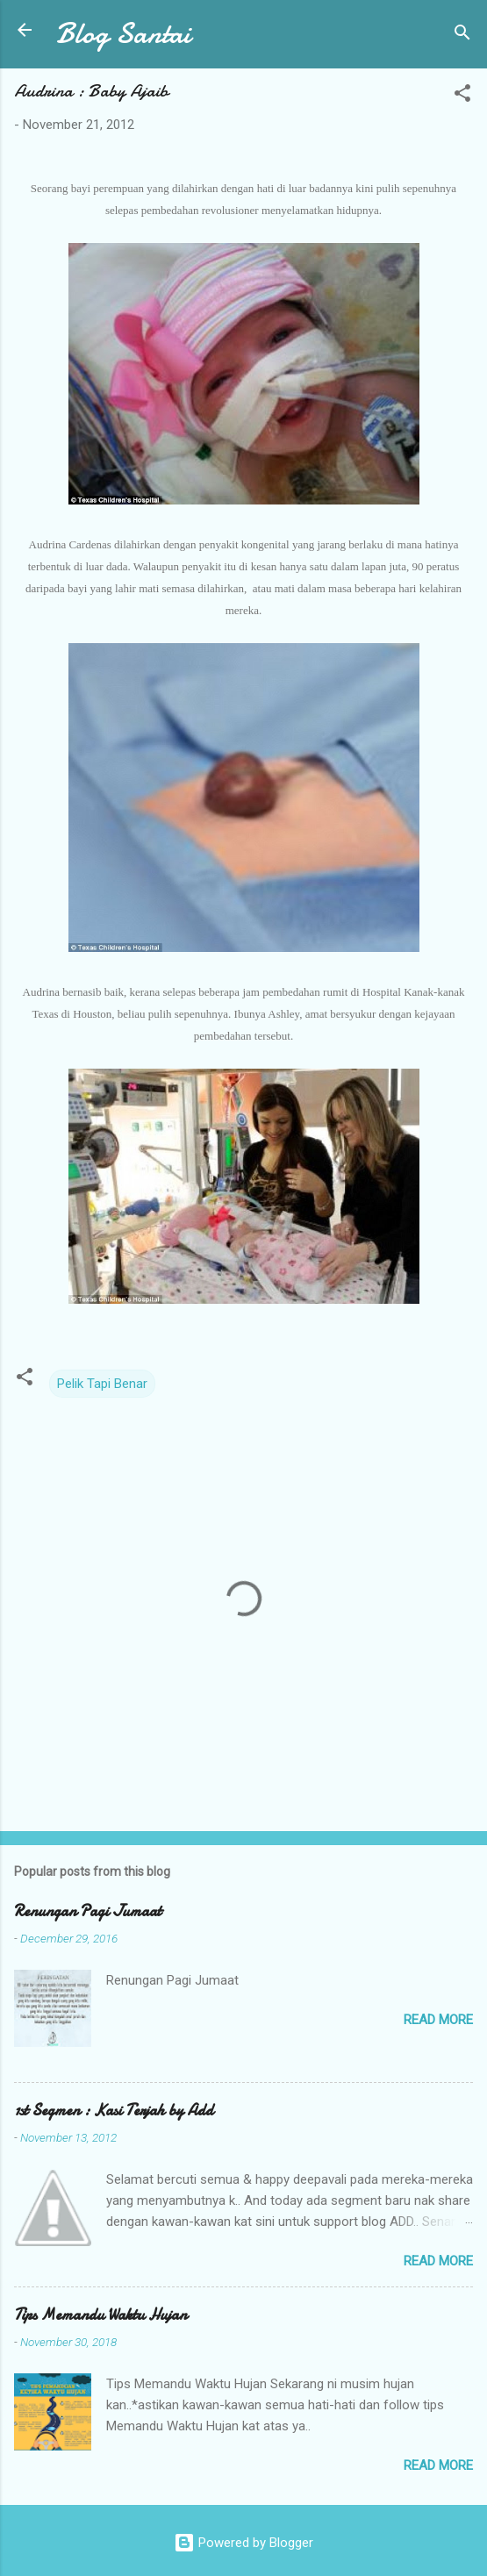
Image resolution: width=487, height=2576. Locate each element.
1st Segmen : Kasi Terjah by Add (113, 2111)
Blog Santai (123, 34)
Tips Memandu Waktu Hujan (100, 2315)
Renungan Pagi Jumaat (87, 1911)
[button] (462, 96)
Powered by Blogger (243, 2543)
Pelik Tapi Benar (102, 1384)
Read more (438, 2020)
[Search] (462, 35)
